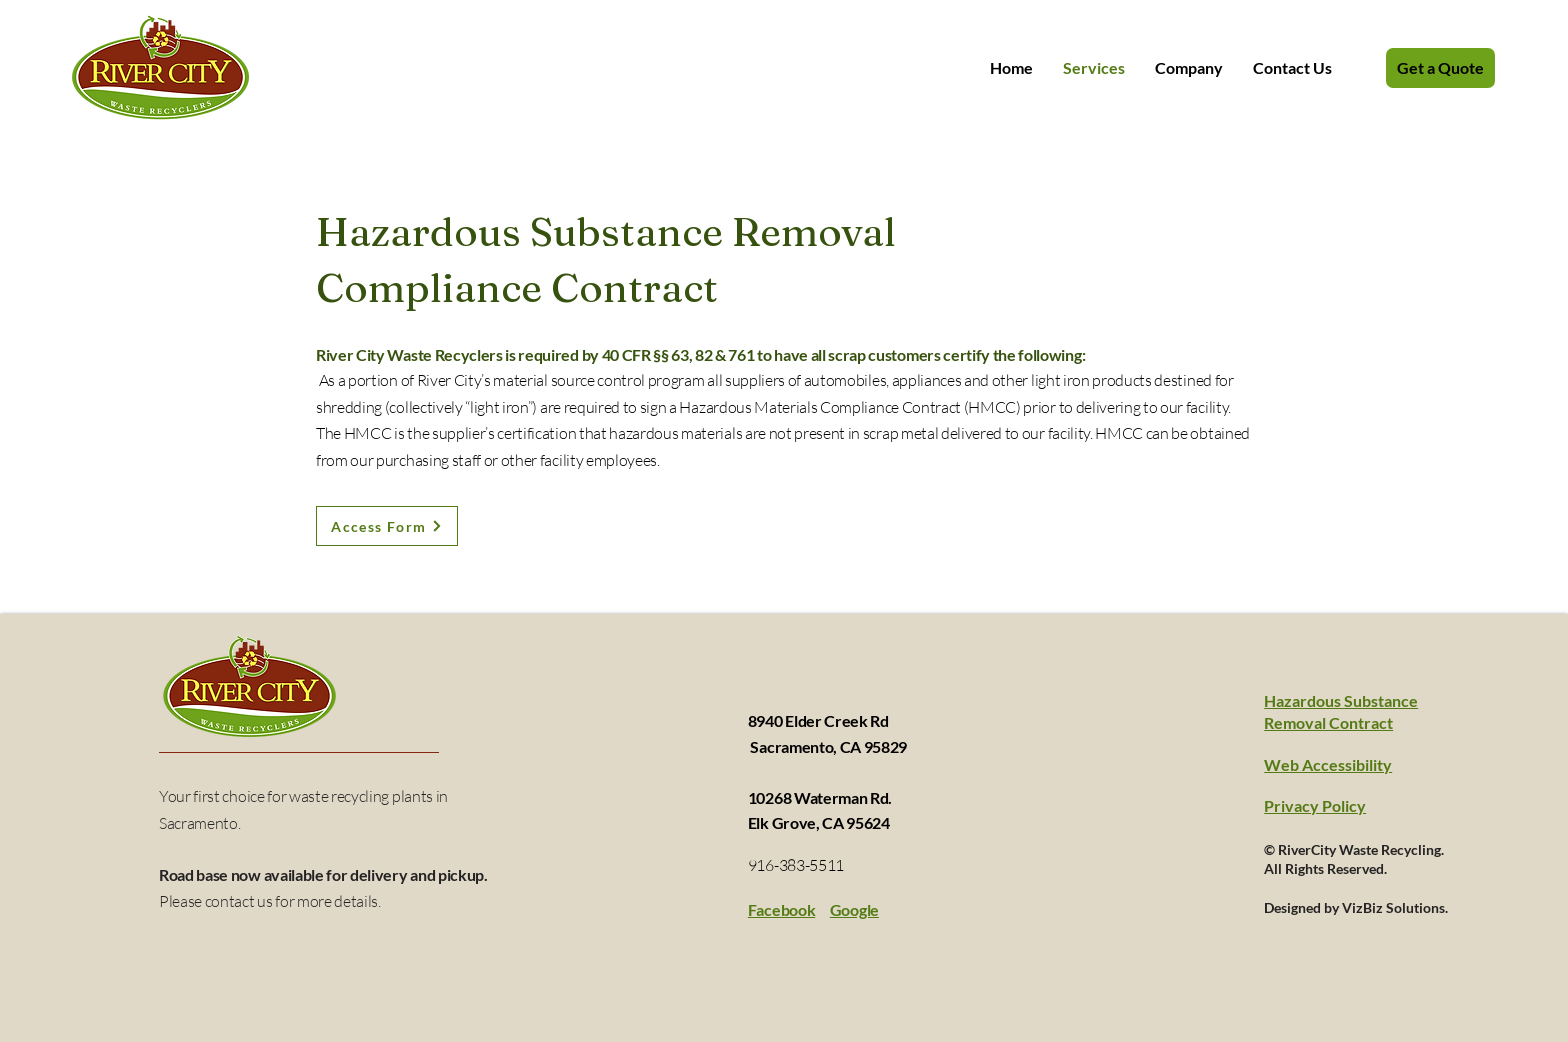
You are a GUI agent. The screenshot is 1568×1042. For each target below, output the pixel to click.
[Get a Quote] (1440, 68)
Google (854, 909)
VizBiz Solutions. (1395, 907)
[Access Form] (387, 526)
